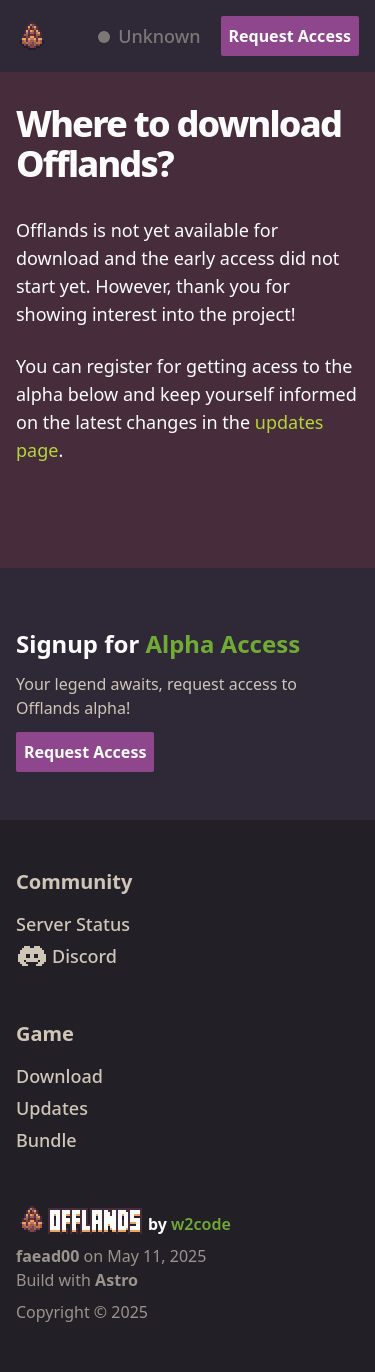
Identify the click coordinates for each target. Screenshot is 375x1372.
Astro (116, 1280)
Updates (52, 1108)
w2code (201, 1224)
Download (59, 1076)
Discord (66, 956)
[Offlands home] (32, 36)
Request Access (290, 36)
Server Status (73, 924)
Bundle (46, 1140)
